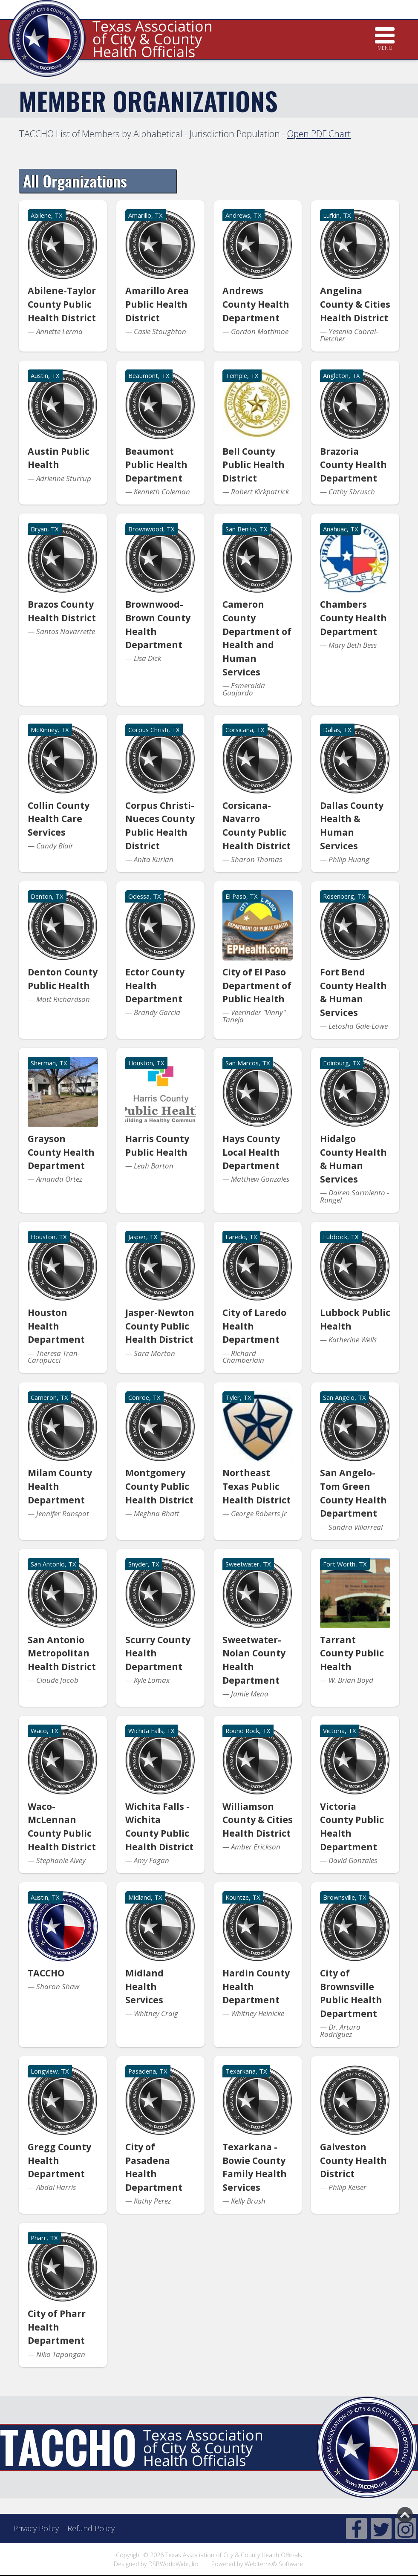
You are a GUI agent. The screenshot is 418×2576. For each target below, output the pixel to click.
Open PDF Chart (319, 133)
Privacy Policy (36, 2528)
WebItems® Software (274, 2564)
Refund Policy (91, 2528)
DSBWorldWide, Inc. (174, 2564)
